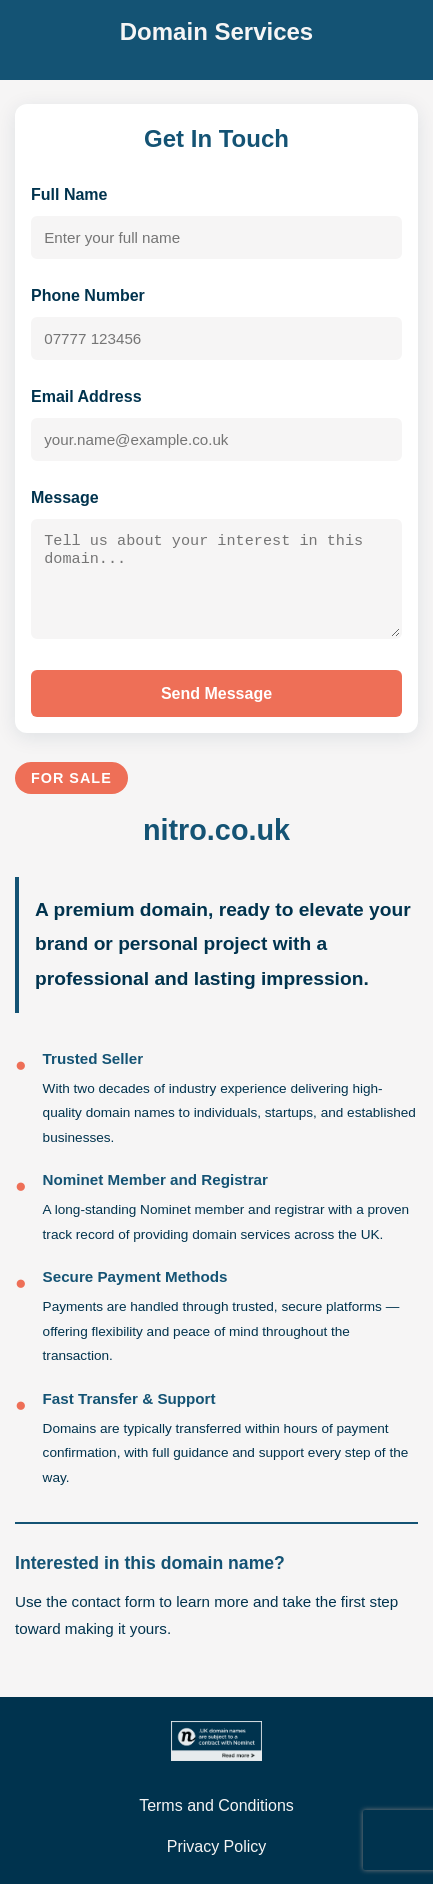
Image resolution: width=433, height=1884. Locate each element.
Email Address (86, 396)
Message (65, 497)
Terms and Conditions (216, 1805)
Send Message (216, 699)
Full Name (69, 194)
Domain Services (216, 31)
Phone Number (88, 295)
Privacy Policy (217, 1846)
